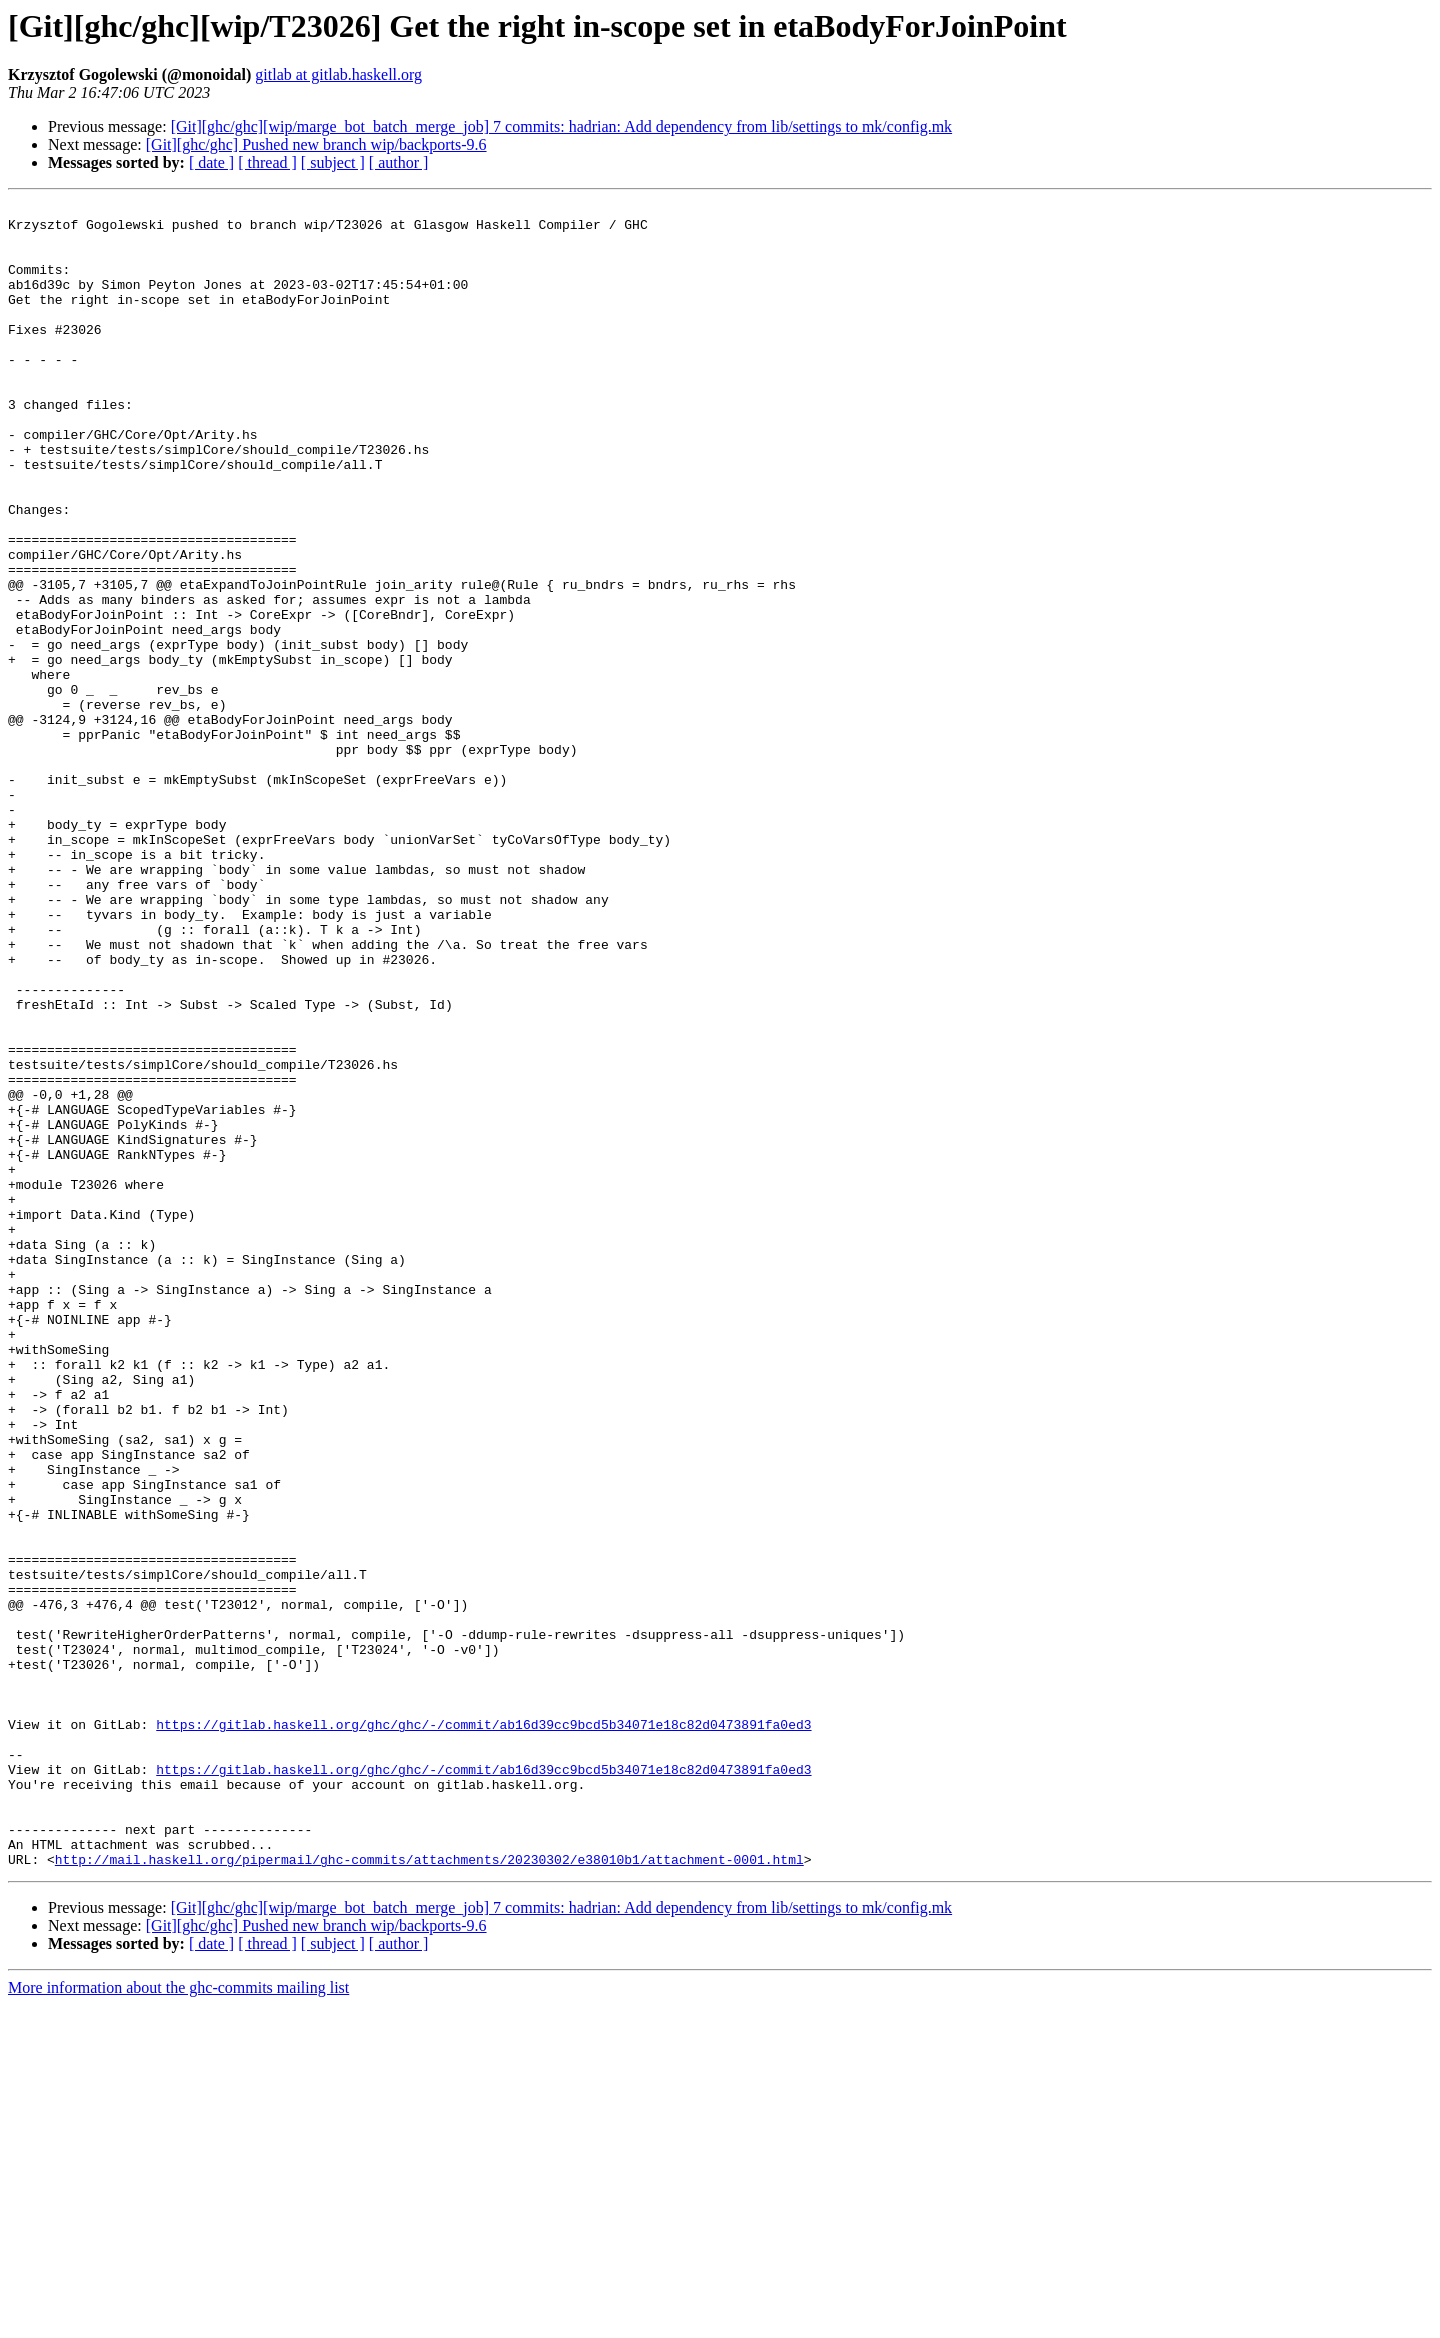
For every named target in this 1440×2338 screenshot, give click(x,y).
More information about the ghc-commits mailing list (178, 2320)
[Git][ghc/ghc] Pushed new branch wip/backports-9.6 (316, 144)
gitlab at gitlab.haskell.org (338, 74)
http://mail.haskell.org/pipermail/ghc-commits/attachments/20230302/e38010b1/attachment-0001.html (429, 2192)
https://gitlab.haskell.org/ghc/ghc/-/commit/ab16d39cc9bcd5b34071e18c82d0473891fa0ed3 (483, 2030)
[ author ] (399, 162)
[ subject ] (333, 162)
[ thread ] (267, 162)
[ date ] (211, 162)
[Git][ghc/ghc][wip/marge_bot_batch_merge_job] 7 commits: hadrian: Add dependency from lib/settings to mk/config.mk (561, 126)
